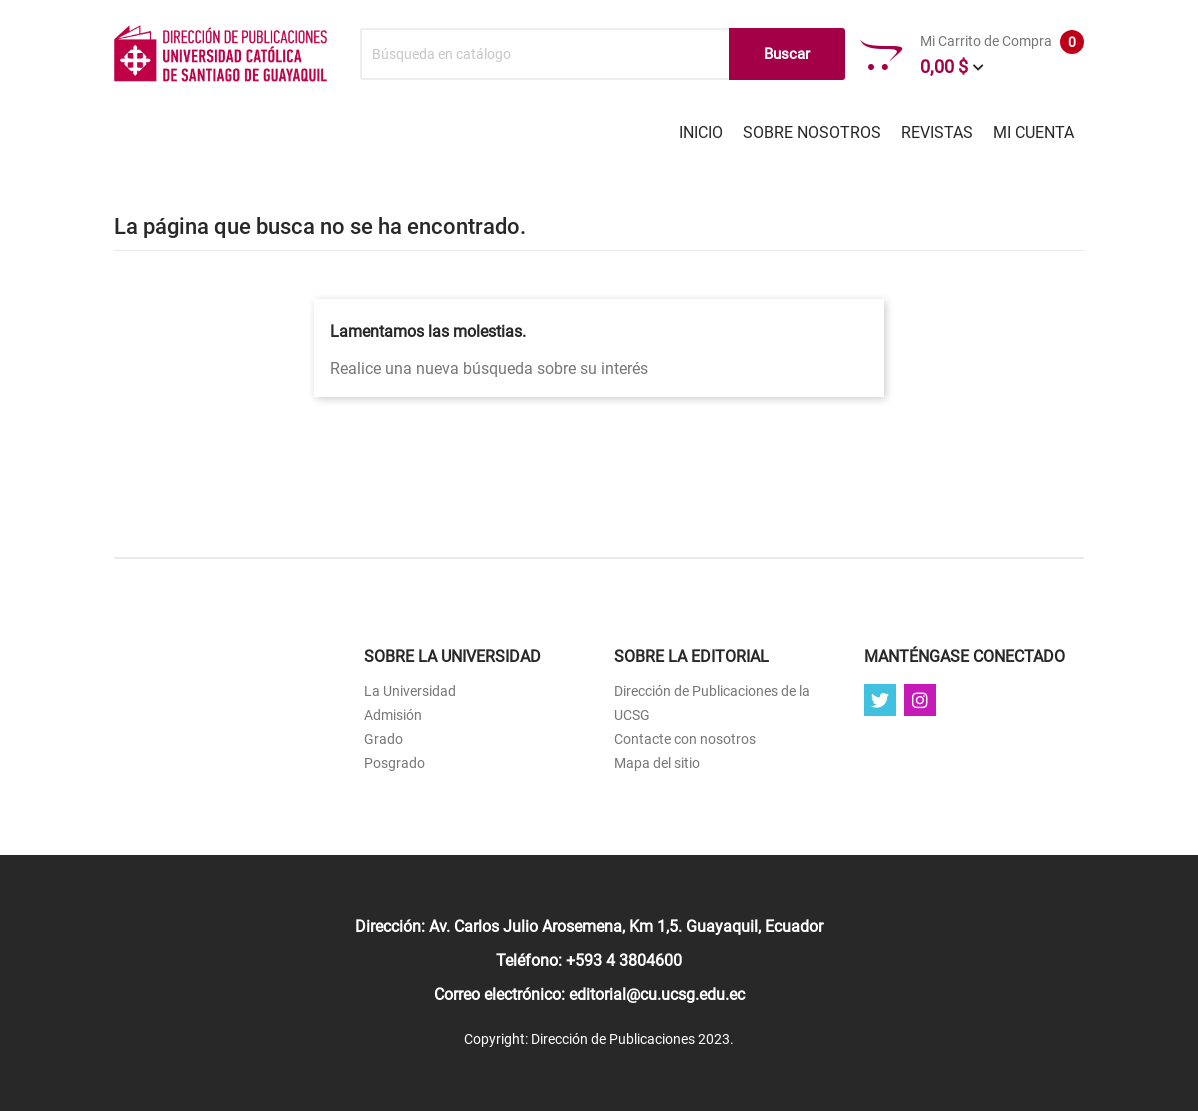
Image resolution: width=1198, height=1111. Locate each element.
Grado (383, 739)
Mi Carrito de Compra (972, 55)
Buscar (787, 54)
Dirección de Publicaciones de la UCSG (712, 703)
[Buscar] (602, 54)
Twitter (880, 700)
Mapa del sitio (657, 763)
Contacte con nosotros (685, 739)
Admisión (393, 715)
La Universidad (410, 691)
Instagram (920, 700)
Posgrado (394, 763)
